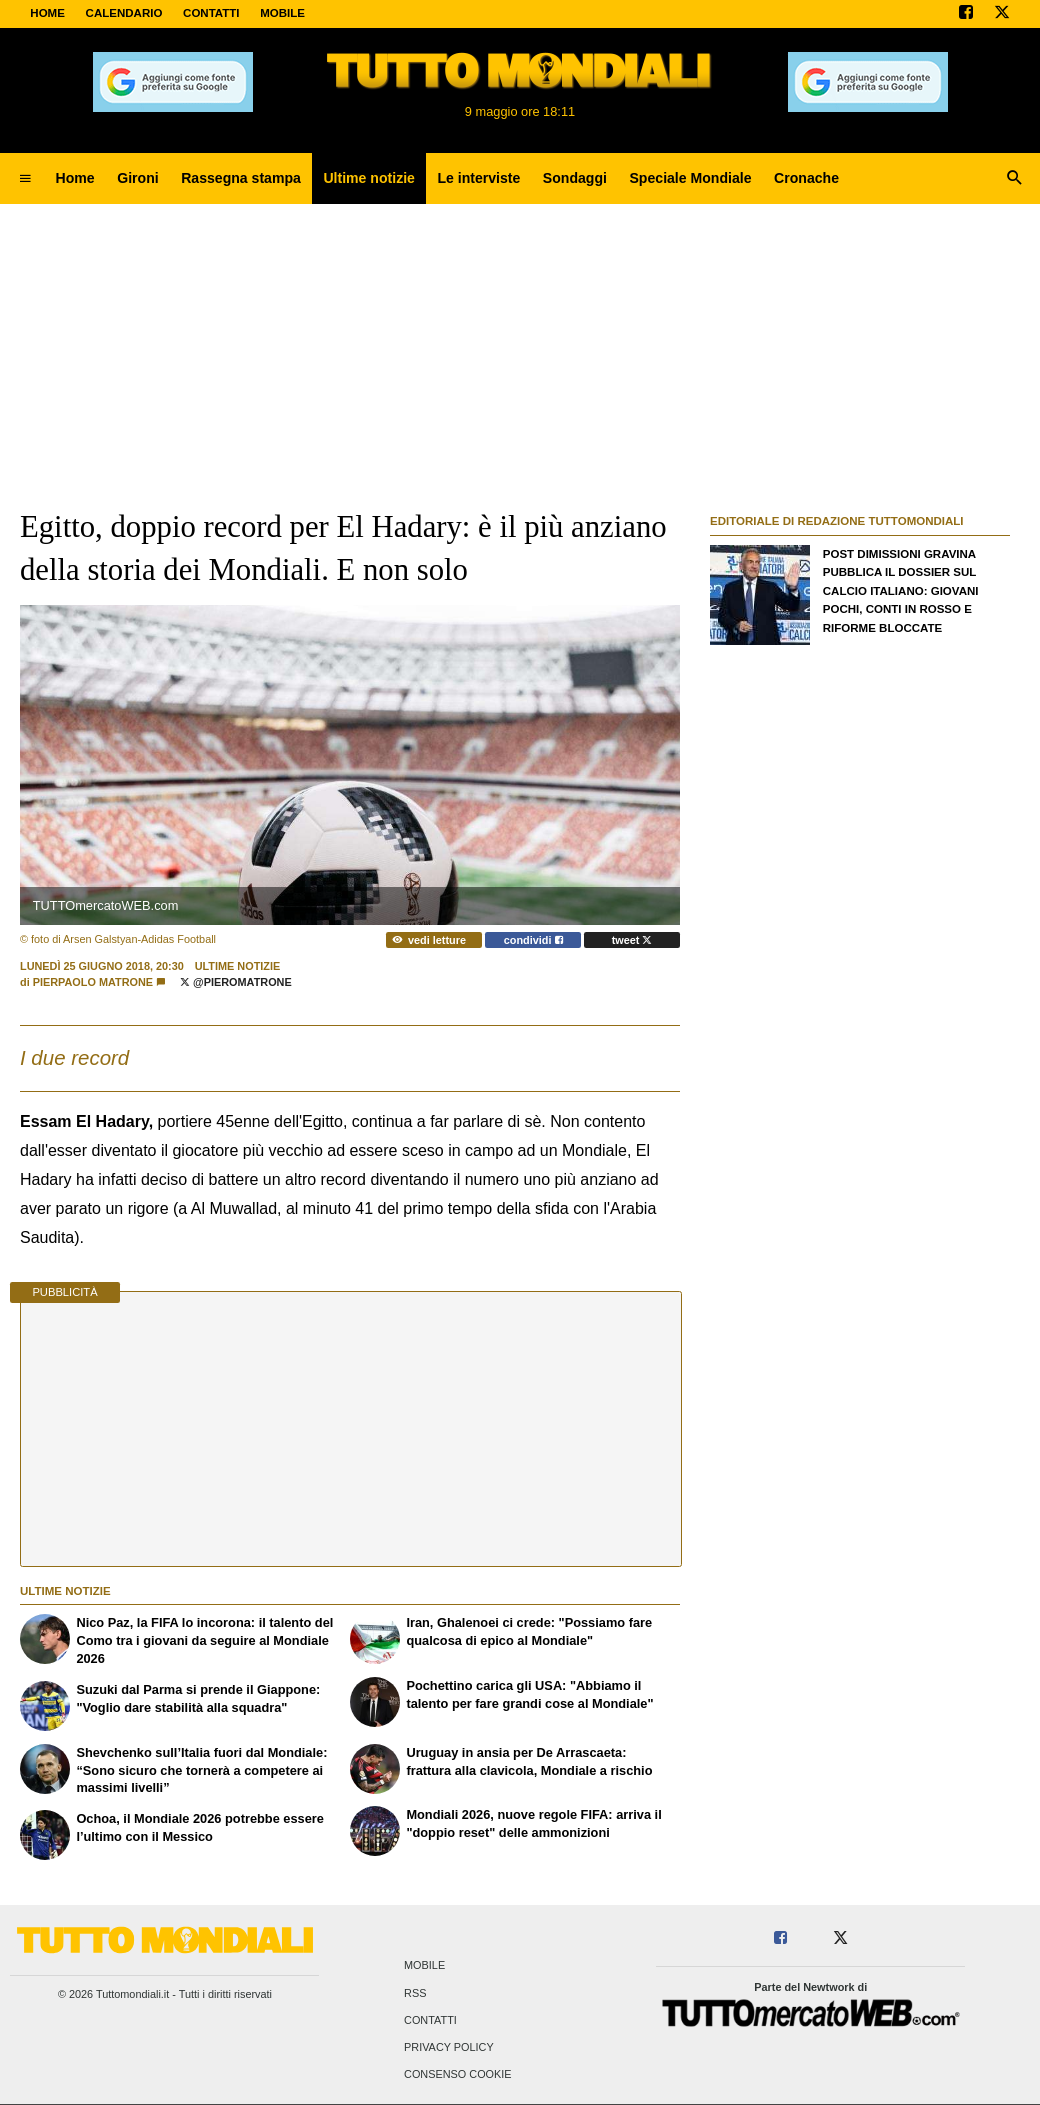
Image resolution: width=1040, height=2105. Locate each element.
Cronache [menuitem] (806, 178)
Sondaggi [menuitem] (575, 178)
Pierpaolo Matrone (93, 982)
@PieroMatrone (236, 982)
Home (47, 13)
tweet (632, 940)
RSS (415, 1993)
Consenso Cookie (458, 2075)
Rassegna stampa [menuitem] (241, 178)
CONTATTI (211, 13)
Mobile (424, 1966)
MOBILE (282, 13)
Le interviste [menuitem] (478, 178)
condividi (533, 940)
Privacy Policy (449, 2047)
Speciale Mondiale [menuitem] (690, 178)
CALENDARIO (124, 13)
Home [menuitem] (75, 178)
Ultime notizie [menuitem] (369, 178)
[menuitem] (25, 179)
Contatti (430, 2020)
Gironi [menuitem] (137, 178)
